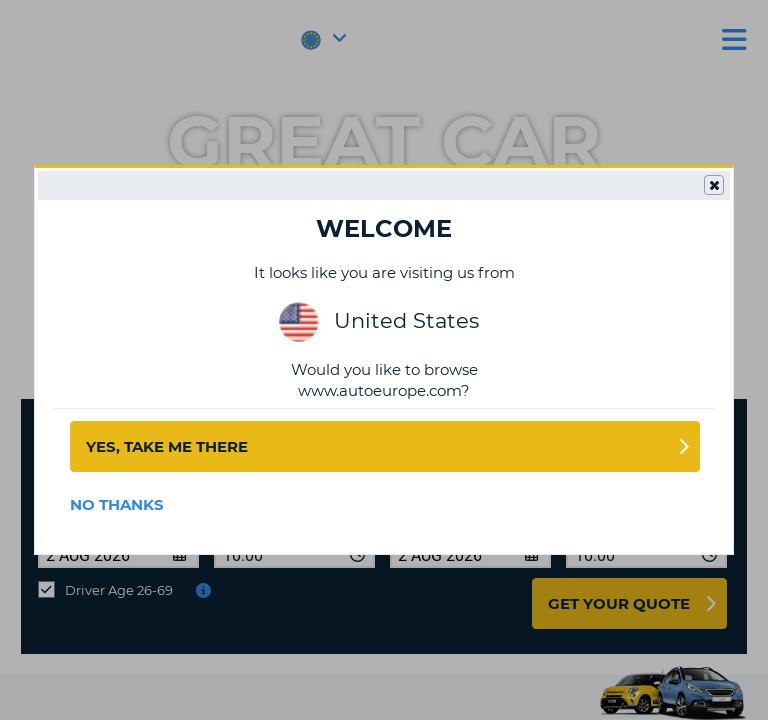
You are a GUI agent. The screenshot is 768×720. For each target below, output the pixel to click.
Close (713, 186)
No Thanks (117, 504)
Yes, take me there (167, 446)
